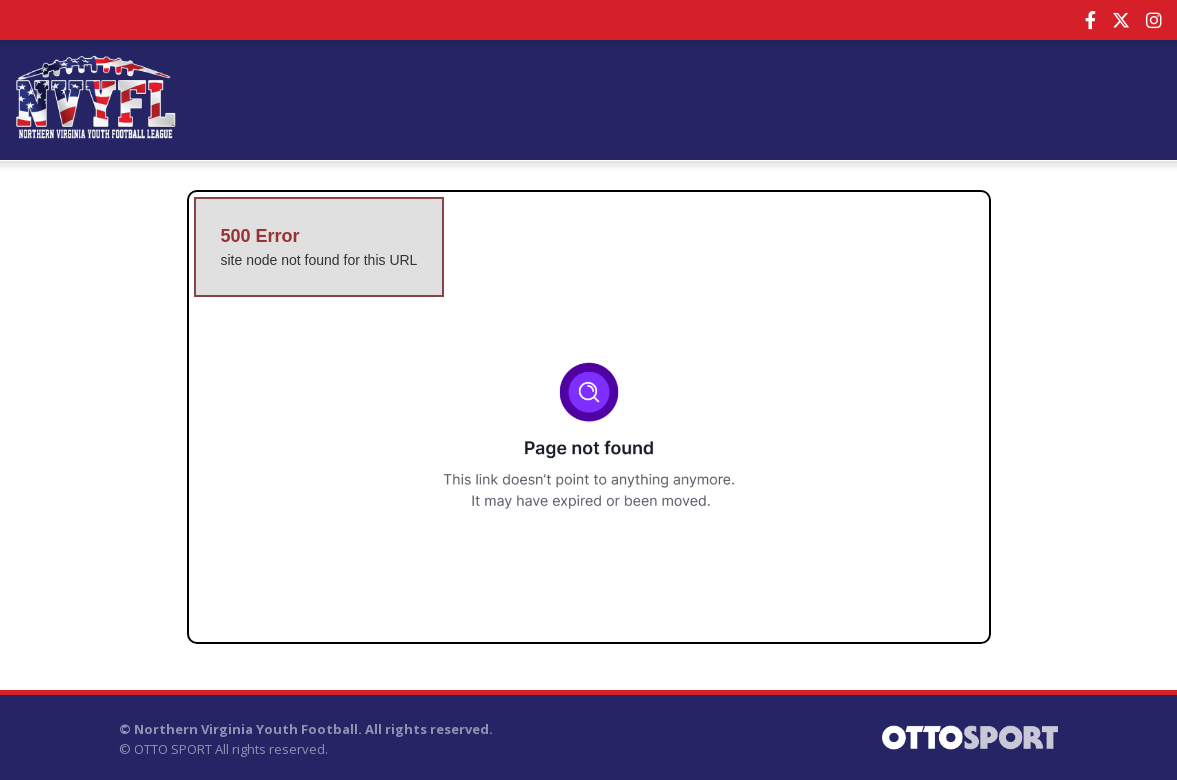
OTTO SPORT (173, 749)
